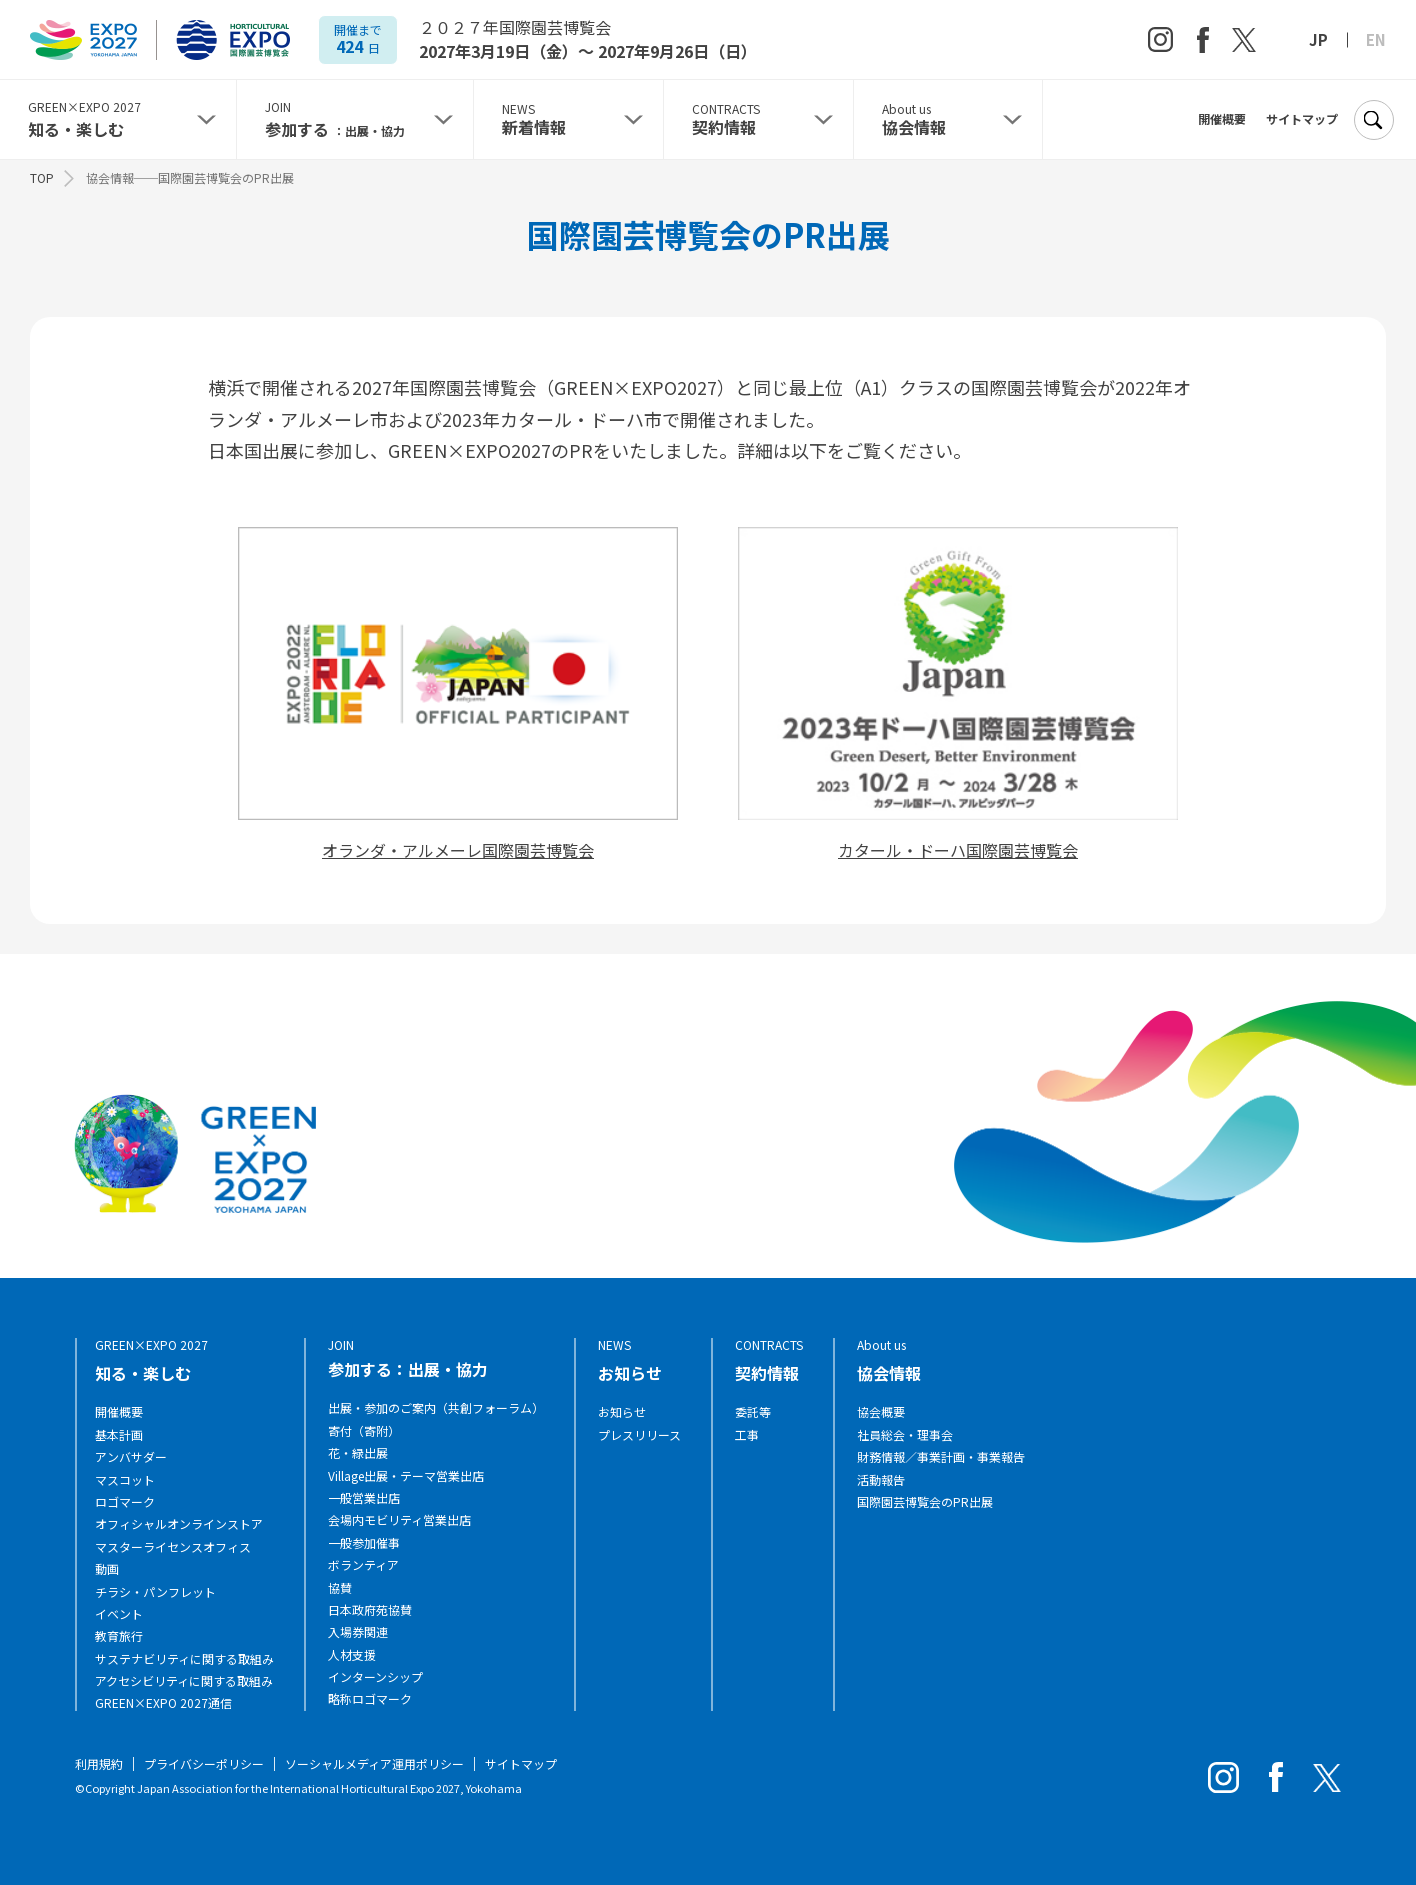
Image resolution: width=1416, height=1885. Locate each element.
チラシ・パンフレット (155, 1592)
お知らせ (622, 1412)
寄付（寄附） (364, 1431)
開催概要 (1222, 119)
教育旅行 (119, 1636)
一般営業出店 (364, 1498)
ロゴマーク (125, 1502)
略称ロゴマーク (370, 1699)
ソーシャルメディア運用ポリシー (374, 1763)
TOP (42, 178)
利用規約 (99, 1763)
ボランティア (363, 1565)
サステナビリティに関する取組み (184, 1659)
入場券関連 (358, 1632)
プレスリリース (639, 1435)
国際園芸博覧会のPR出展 (925, 1502)
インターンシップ (375, 1677)
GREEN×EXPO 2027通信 (163, 1703)
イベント (119, 1614)
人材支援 (352, 1655)
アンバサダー (131, 1457)
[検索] (1373, 120)
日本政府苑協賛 (370, 1610)
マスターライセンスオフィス (173, 1547)
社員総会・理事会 (905, 1435)
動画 (107, 1569)
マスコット (125, 1480)
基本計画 (119, 1435)
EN (1376, 40)
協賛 (340, 1588)
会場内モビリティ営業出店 (399, 1520)
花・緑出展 (358, 1453)
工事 (747, 1435)
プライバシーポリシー (204, 1763)
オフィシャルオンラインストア (179, 1524)
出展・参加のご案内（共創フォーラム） (436, 1408)
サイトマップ (1302, 119)
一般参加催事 (364, 1543)
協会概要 (881, 1412)
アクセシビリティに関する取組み (184, 1681)
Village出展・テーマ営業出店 (406, 1476)
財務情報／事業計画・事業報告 (941, 1457)
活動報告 (881, 1480)
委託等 (753, 1412)
